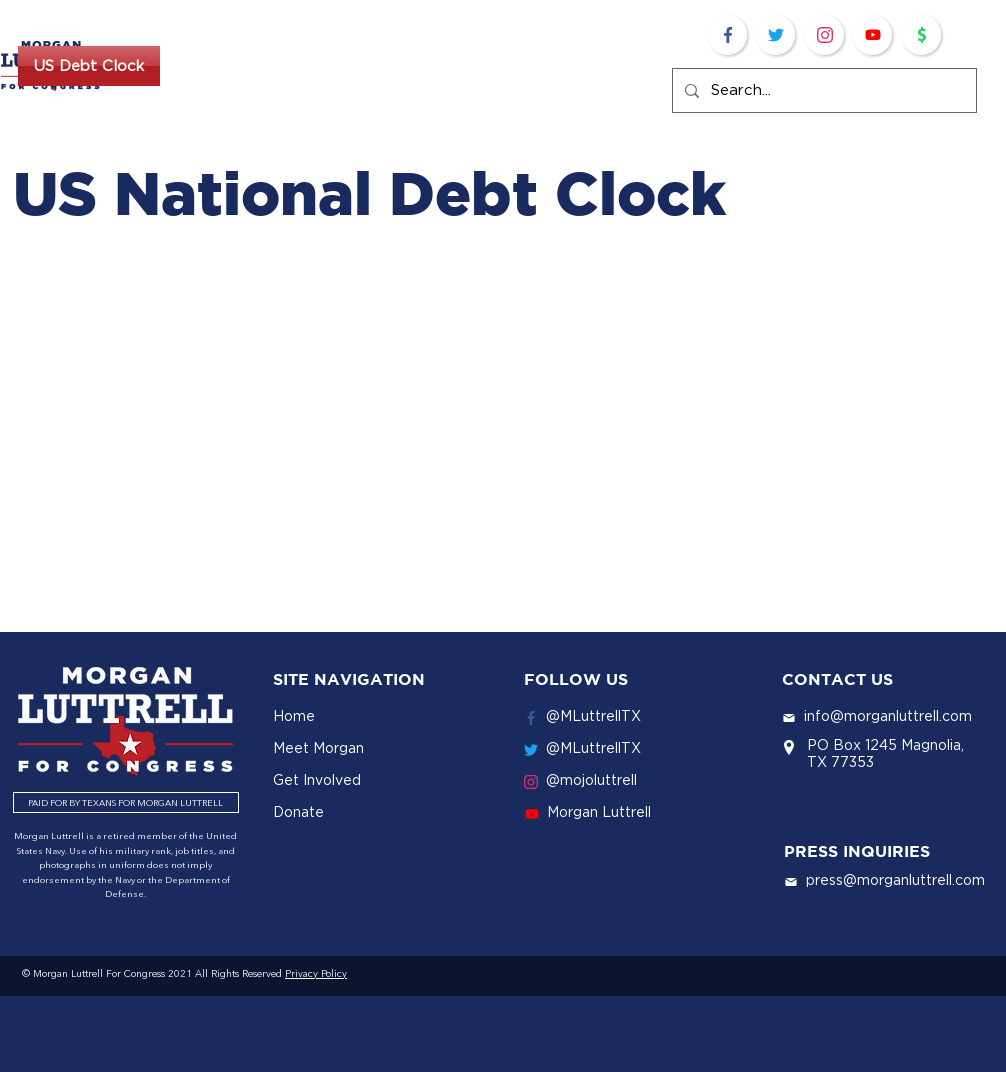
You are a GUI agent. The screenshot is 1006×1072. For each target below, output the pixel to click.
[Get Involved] (378, 780)
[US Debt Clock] (89, 66)
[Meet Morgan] (378, 748)
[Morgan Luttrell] (628, 812)
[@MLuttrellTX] (627, 716)
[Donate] (921, 35)
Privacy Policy (316, 974)
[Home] (378, 716)
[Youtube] (872, 35)
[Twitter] (775, 35)
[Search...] (822, 90)
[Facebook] (727, 35)
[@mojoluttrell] (627, 780)
